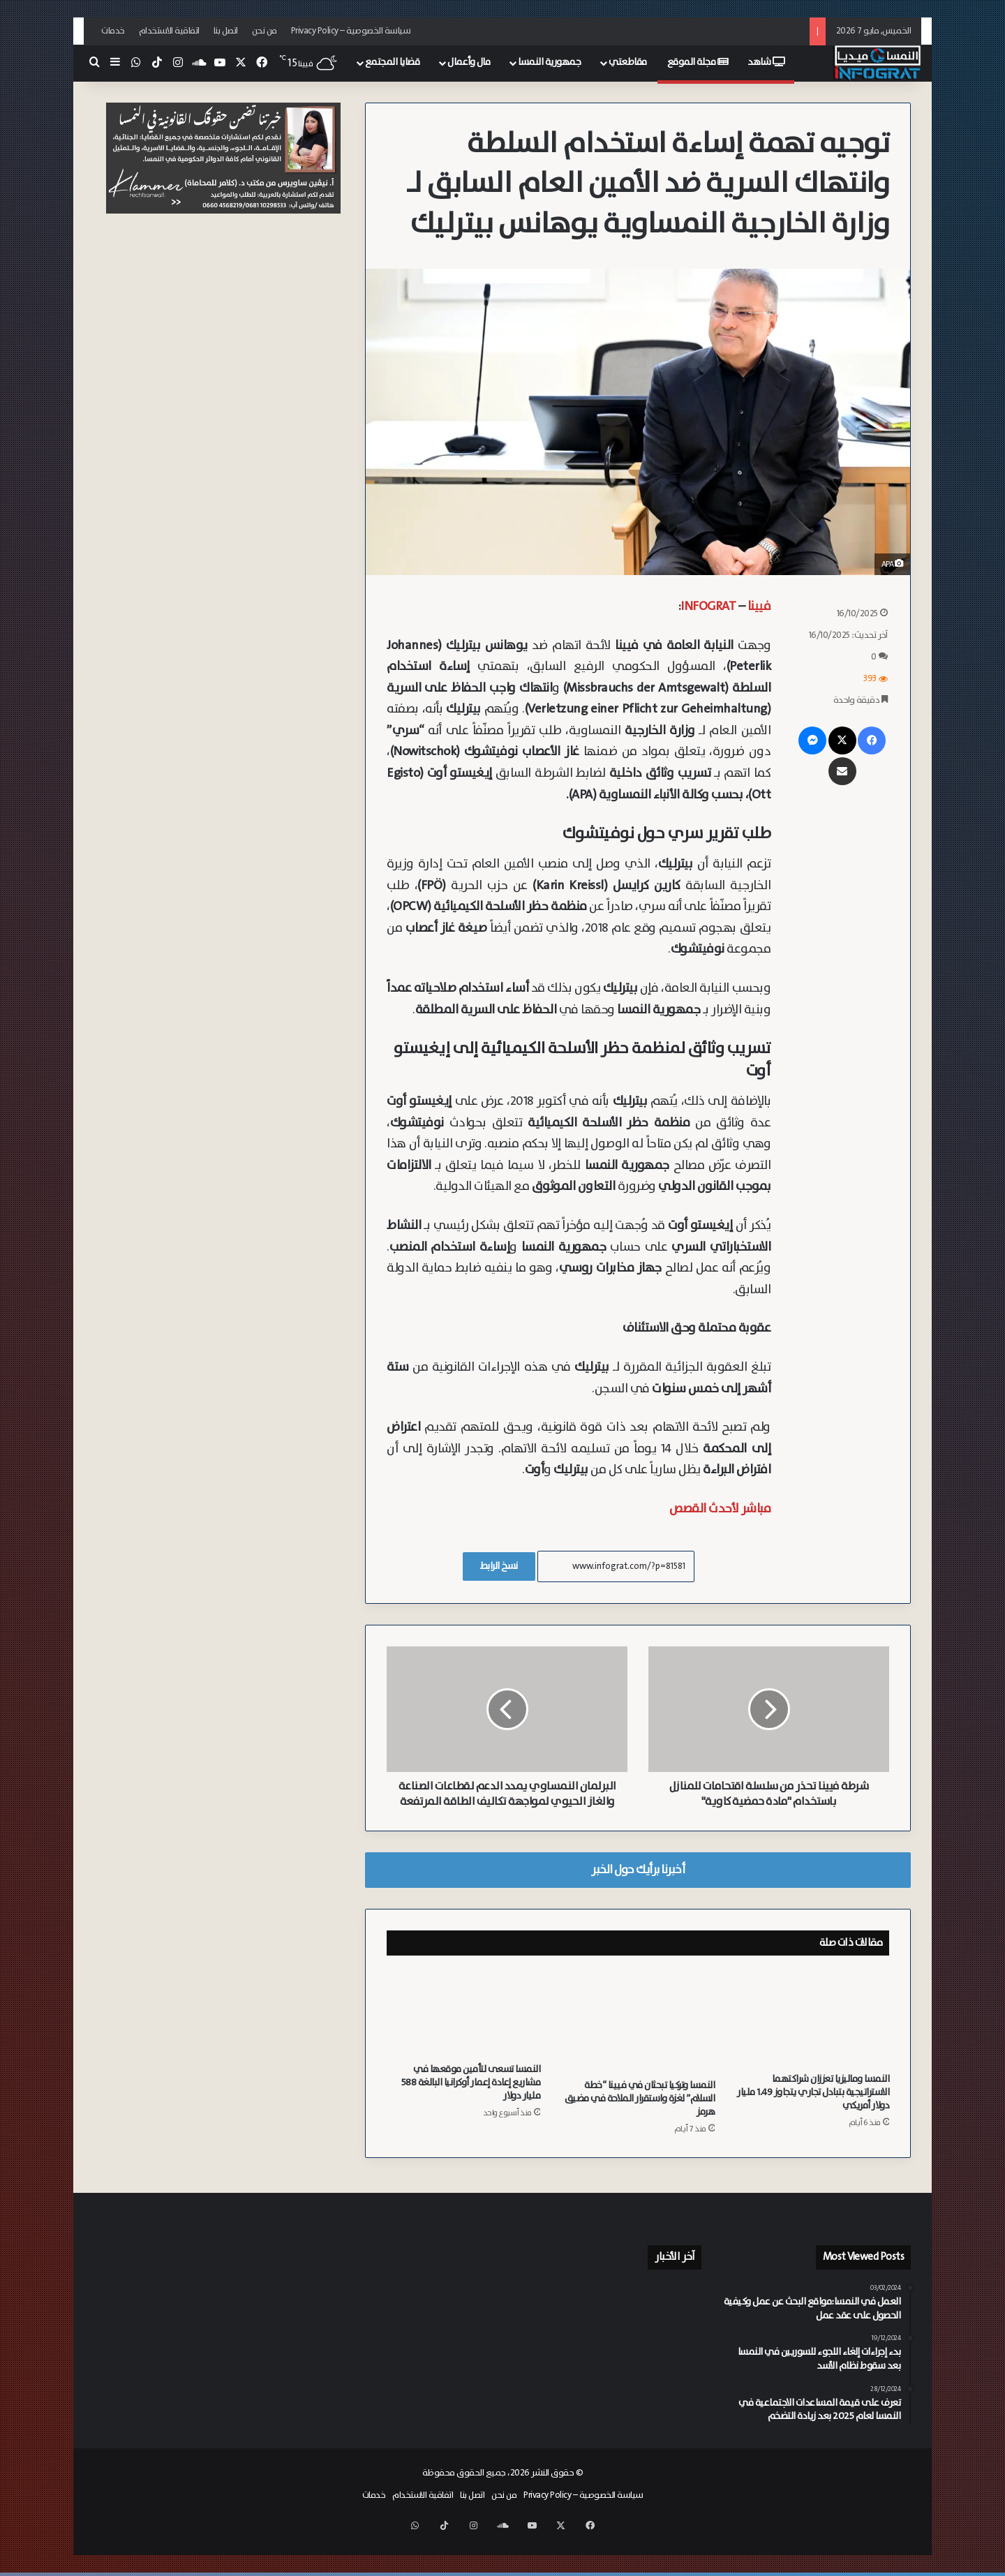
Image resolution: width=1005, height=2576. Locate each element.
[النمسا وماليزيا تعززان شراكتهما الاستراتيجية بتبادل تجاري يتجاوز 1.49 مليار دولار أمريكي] (812, 2032)
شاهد (765, 62)
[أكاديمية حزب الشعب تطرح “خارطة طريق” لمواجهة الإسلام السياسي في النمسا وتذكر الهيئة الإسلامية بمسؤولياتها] (671, 2404)
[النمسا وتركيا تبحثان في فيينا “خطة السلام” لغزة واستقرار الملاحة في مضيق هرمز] (638, 2036)
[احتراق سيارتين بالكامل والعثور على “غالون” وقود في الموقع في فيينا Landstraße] (542, 2315)
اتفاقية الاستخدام (169, 31)
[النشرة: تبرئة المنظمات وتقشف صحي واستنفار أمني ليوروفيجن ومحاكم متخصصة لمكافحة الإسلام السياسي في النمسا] (542, 2366)
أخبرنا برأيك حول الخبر (638, 1885)
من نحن (264, 31)
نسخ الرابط (499, 1566)
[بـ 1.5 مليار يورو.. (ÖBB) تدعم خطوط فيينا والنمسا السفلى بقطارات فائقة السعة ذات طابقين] (607, 2318)
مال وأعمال (468, 62)
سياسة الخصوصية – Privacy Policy (351, 31)
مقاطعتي (628, 62)
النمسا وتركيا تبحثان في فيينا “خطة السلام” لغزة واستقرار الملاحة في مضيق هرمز (640, 2114)
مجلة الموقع (698, 62)
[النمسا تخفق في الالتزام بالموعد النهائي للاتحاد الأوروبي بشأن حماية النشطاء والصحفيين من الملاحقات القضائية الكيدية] (542, 2404)
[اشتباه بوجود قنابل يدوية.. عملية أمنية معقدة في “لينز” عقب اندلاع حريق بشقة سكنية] (607, 2407)
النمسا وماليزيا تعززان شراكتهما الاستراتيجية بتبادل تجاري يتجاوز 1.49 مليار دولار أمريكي (813, 2108)
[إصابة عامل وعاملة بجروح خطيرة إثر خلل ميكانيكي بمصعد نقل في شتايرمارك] (671, 2365)
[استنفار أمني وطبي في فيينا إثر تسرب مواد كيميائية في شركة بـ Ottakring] (607, 2365)
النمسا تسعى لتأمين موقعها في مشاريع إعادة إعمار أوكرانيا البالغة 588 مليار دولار (471, 2098)
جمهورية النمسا (549, 62)
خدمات (113, 31)
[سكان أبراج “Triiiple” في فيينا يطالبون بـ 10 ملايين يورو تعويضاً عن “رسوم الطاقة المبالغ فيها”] (671, 2321)
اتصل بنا (226, 31)
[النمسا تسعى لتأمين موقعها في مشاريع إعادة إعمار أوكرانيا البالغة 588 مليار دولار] (463, 2028)
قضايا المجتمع (392, 62)
